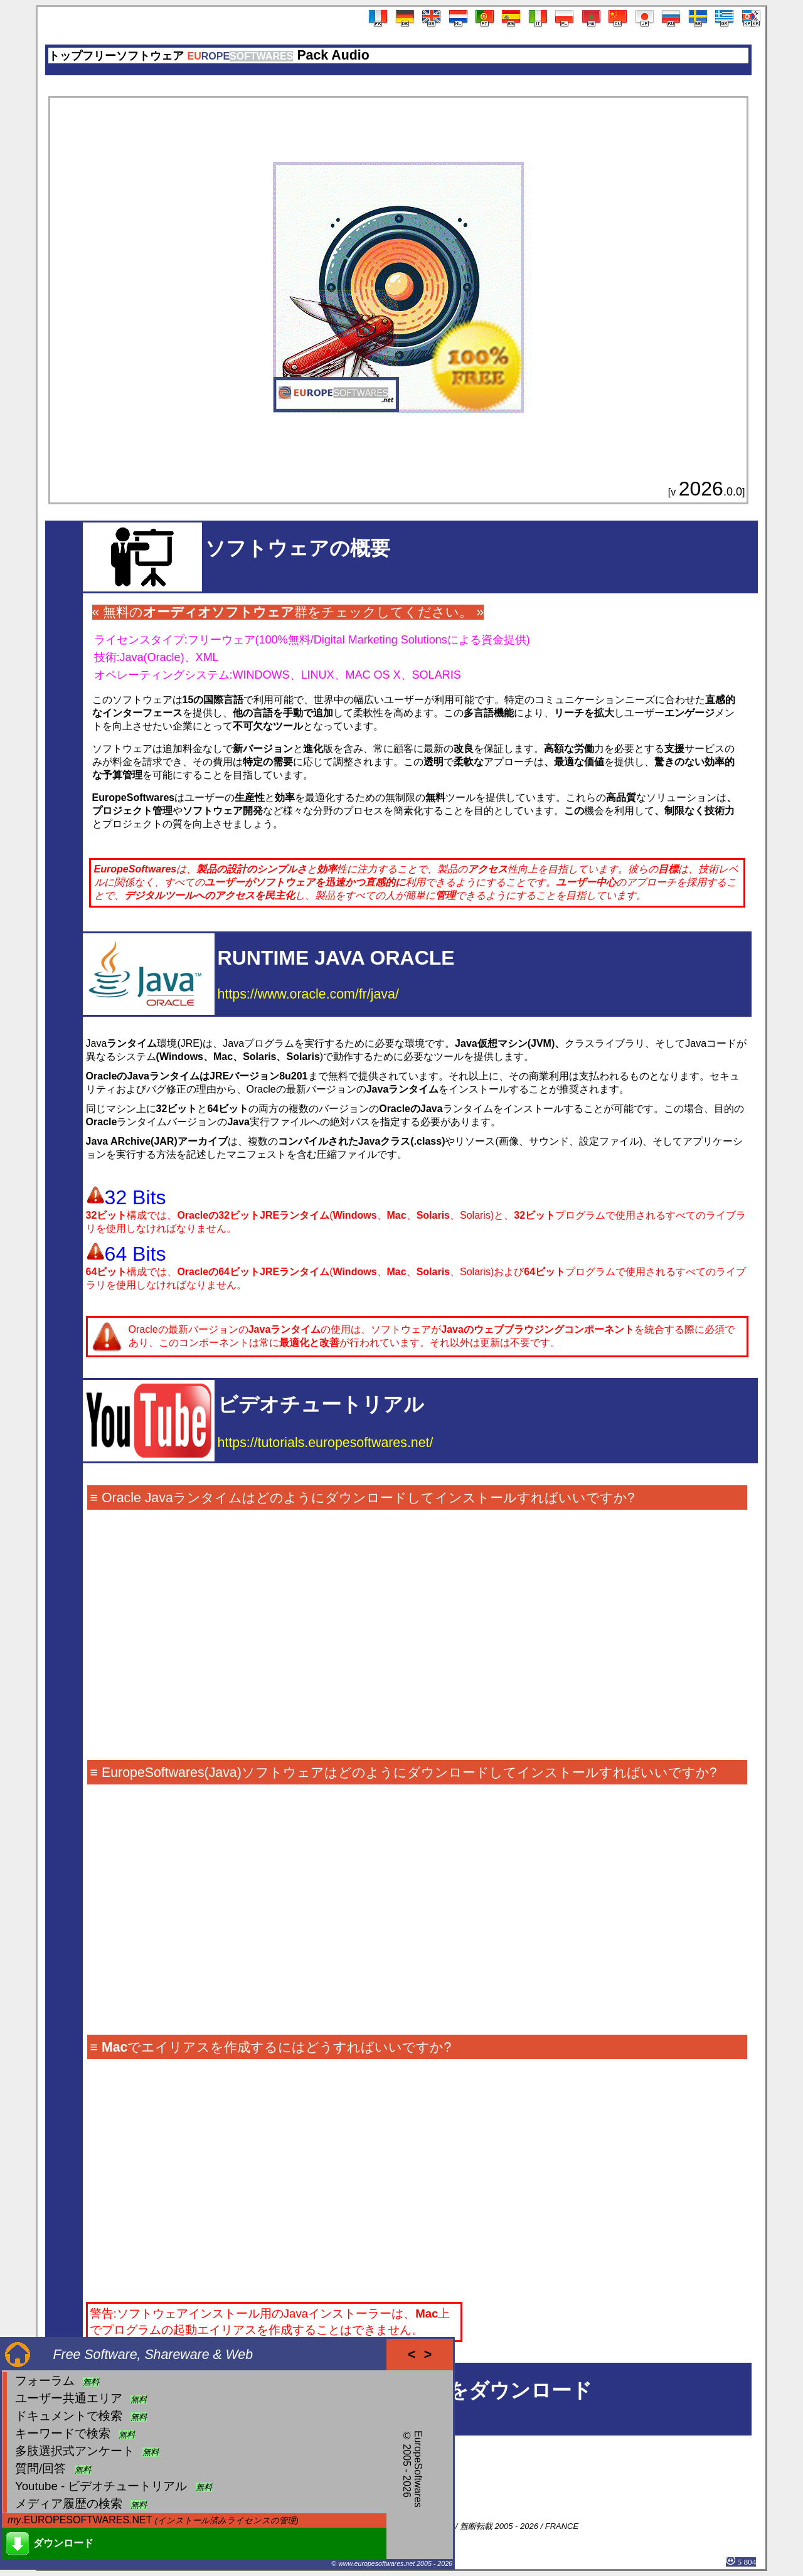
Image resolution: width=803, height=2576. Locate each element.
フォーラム (45, 2380)
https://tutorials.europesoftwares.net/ (325, 1442)
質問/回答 (40, 2468)
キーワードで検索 (62, 2433)
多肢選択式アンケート (74, 2450)
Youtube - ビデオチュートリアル (101, 2486)
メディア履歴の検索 (68, 2503)
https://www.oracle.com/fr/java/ (308, 994)
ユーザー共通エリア (68, 2398)
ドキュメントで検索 (68, 2415)
